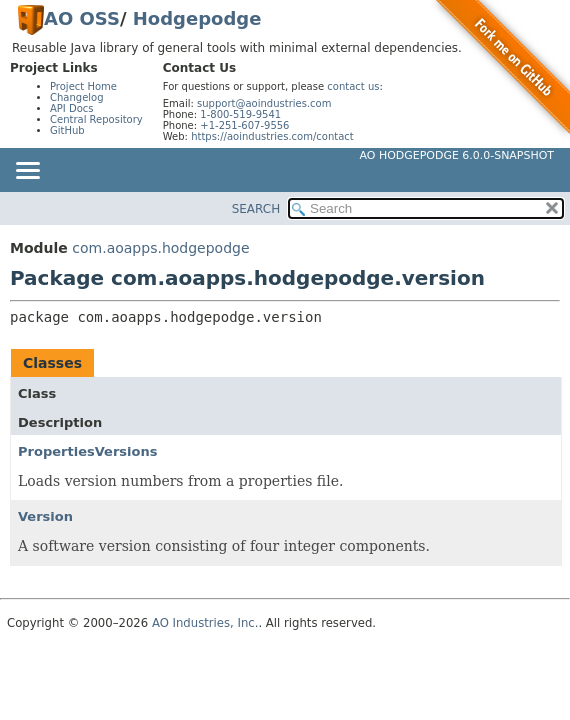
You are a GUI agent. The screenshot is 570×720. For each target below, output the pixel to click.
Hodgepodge (197, 18)
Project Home (83, 86)
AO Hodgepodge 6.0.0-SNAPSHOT (457, 155)
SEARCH (256, 209)
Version (45, 516)
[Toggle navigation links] (27, 172)
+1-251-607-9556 (244, 125)
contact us (353, 86)
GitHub (67, 130)
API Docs (72, 108)
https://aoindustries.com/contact (272, 136)
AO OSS (82, 18)
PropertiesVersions (88, 451)
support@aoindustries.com (264, 103)
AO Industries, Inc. (205, 623)
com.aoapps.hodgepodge (160, 248)
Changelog (77, 97)
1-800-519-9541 (240, 114)
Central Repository (96, 119)
